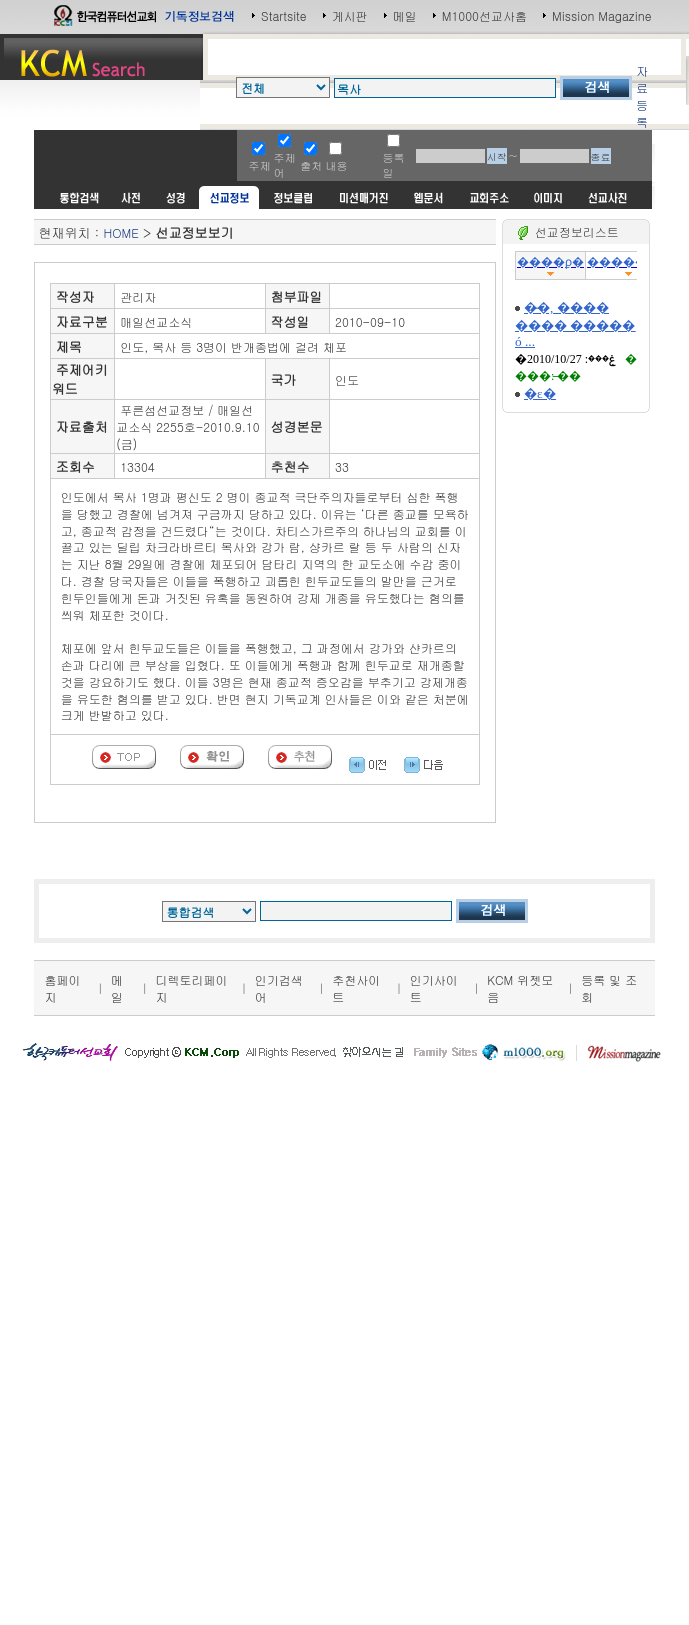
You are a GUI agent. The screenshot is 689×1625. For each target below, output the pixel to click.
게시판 (350, 15)
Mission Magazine (602, 15)
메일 (405, 15)
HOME (120, 232)
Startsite (284, 15)
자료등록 (642, 96)
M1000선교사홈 (484, 15)
